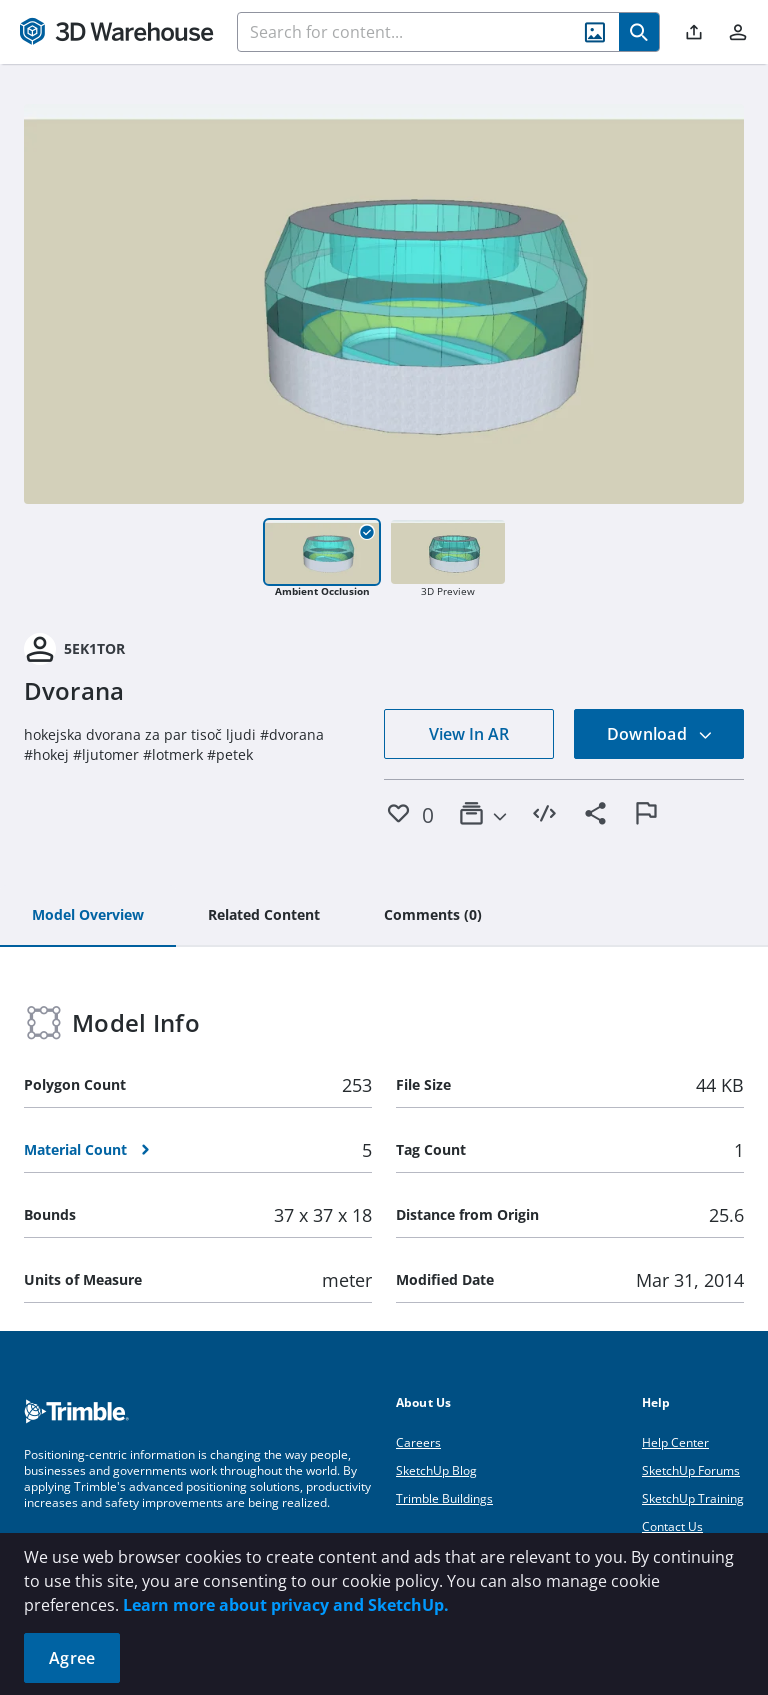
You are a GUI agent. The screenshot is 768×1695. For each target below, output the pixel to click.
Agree (72, 1658)
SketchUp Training (693, 1498)
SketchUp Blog (436, 1470)
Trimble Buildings (444, 1498)
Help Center (675, 1442)
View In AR (469, 734)
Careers (418, 1442)
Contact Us (672, 1526)
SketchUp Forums (691, 1470)
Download (660, 734)
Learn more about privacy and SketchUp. (286, 1605)
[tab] (88, 916)
